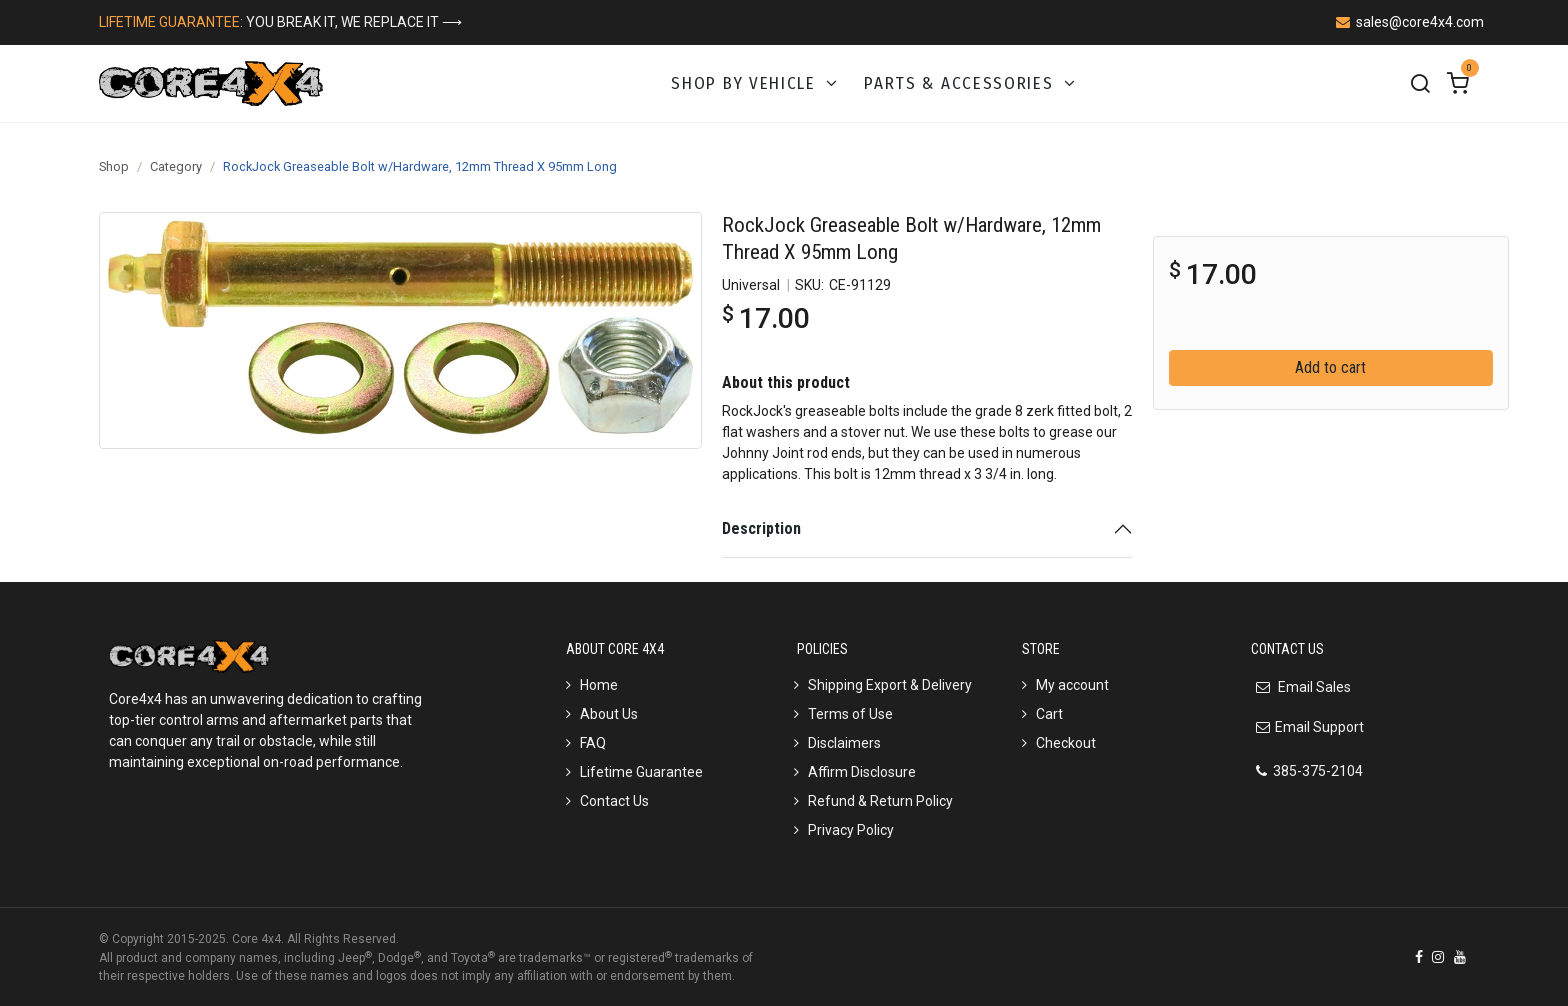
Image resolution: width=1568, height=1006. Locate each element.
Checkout (1066, 743)
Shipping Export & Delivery (890, 685)
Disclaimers (844, 743)
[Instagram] (1438, 957)
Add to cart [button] (1330, 367)
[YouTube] (1460, 957)
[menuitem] (755, 83)
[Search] (1420, 84)
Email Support (1319, 727)
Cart (1049, 714)
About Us (609, 714)
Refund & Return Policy (880, 801)
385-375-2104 (1318, 771)
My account (1072, 685)
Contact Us (614, 801)
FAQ (593, 743)
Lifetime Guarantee (641, 772)
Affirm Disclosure (862, 772)
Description (761, 528)
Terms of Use (850, 714)
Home (599, 685)
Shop (114, 166)
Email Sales (1313, 687)
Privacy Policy (851, 830)
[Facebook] (1419, 957)
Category (176, 166)
